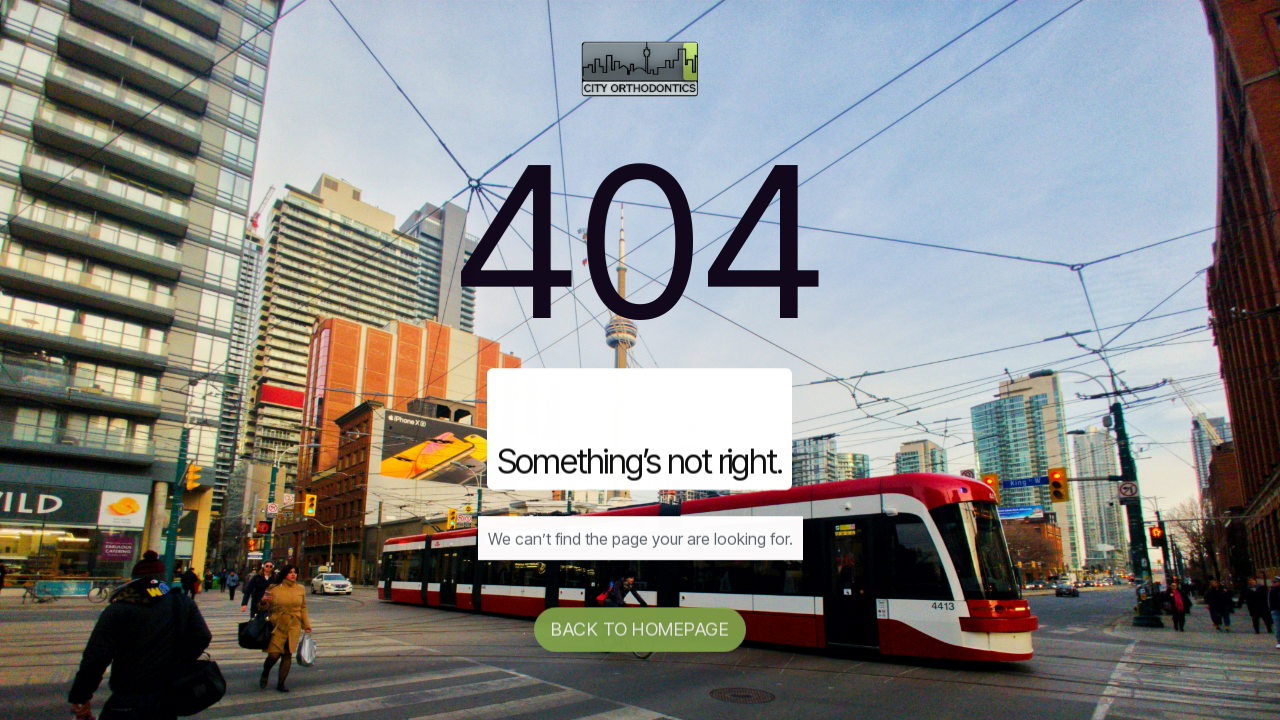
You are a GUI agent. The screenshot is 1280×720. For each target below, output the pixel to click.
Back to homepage (640, 632)
